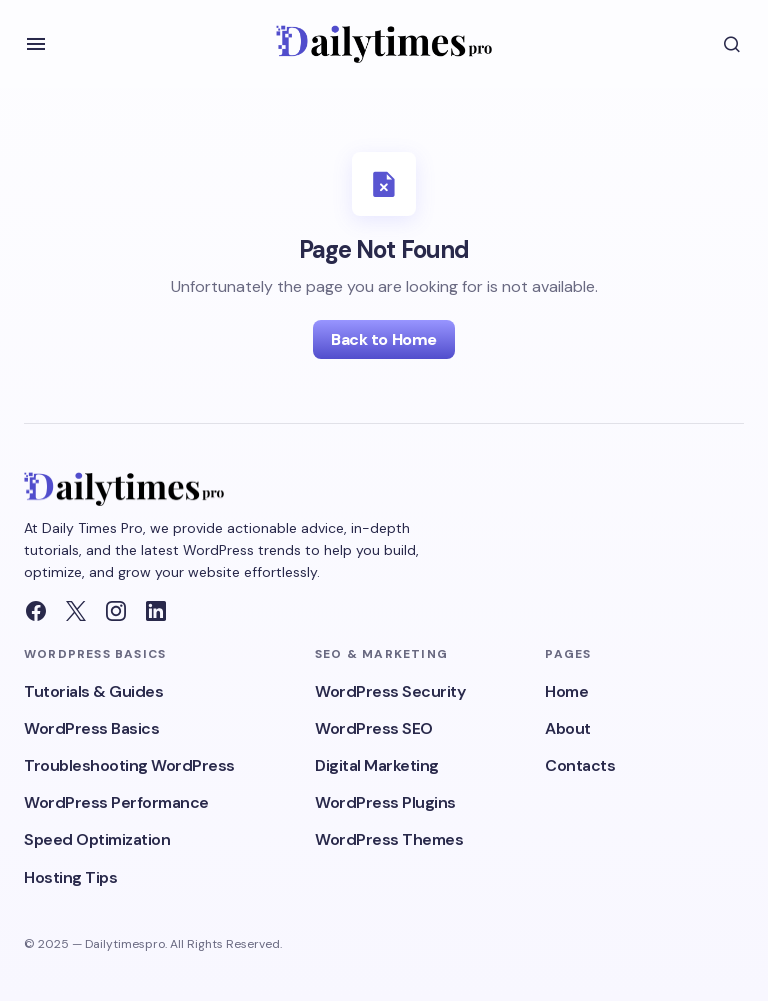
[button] (36, 44)
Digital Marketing (377, 765)
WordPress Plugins (385, 802)
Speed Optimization (97, 839)
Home (566, 691)
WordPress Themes (389, 839)
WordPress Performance (116, 802)
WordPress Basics (91, 728)
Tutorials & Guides (93, 691)
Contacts (580, 765)
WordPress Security (390, 691)
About (568, 728)
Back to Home (383, 339)
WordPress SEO (374, 728)
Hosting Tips (70, 877)
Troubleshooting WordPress (129, 765)
